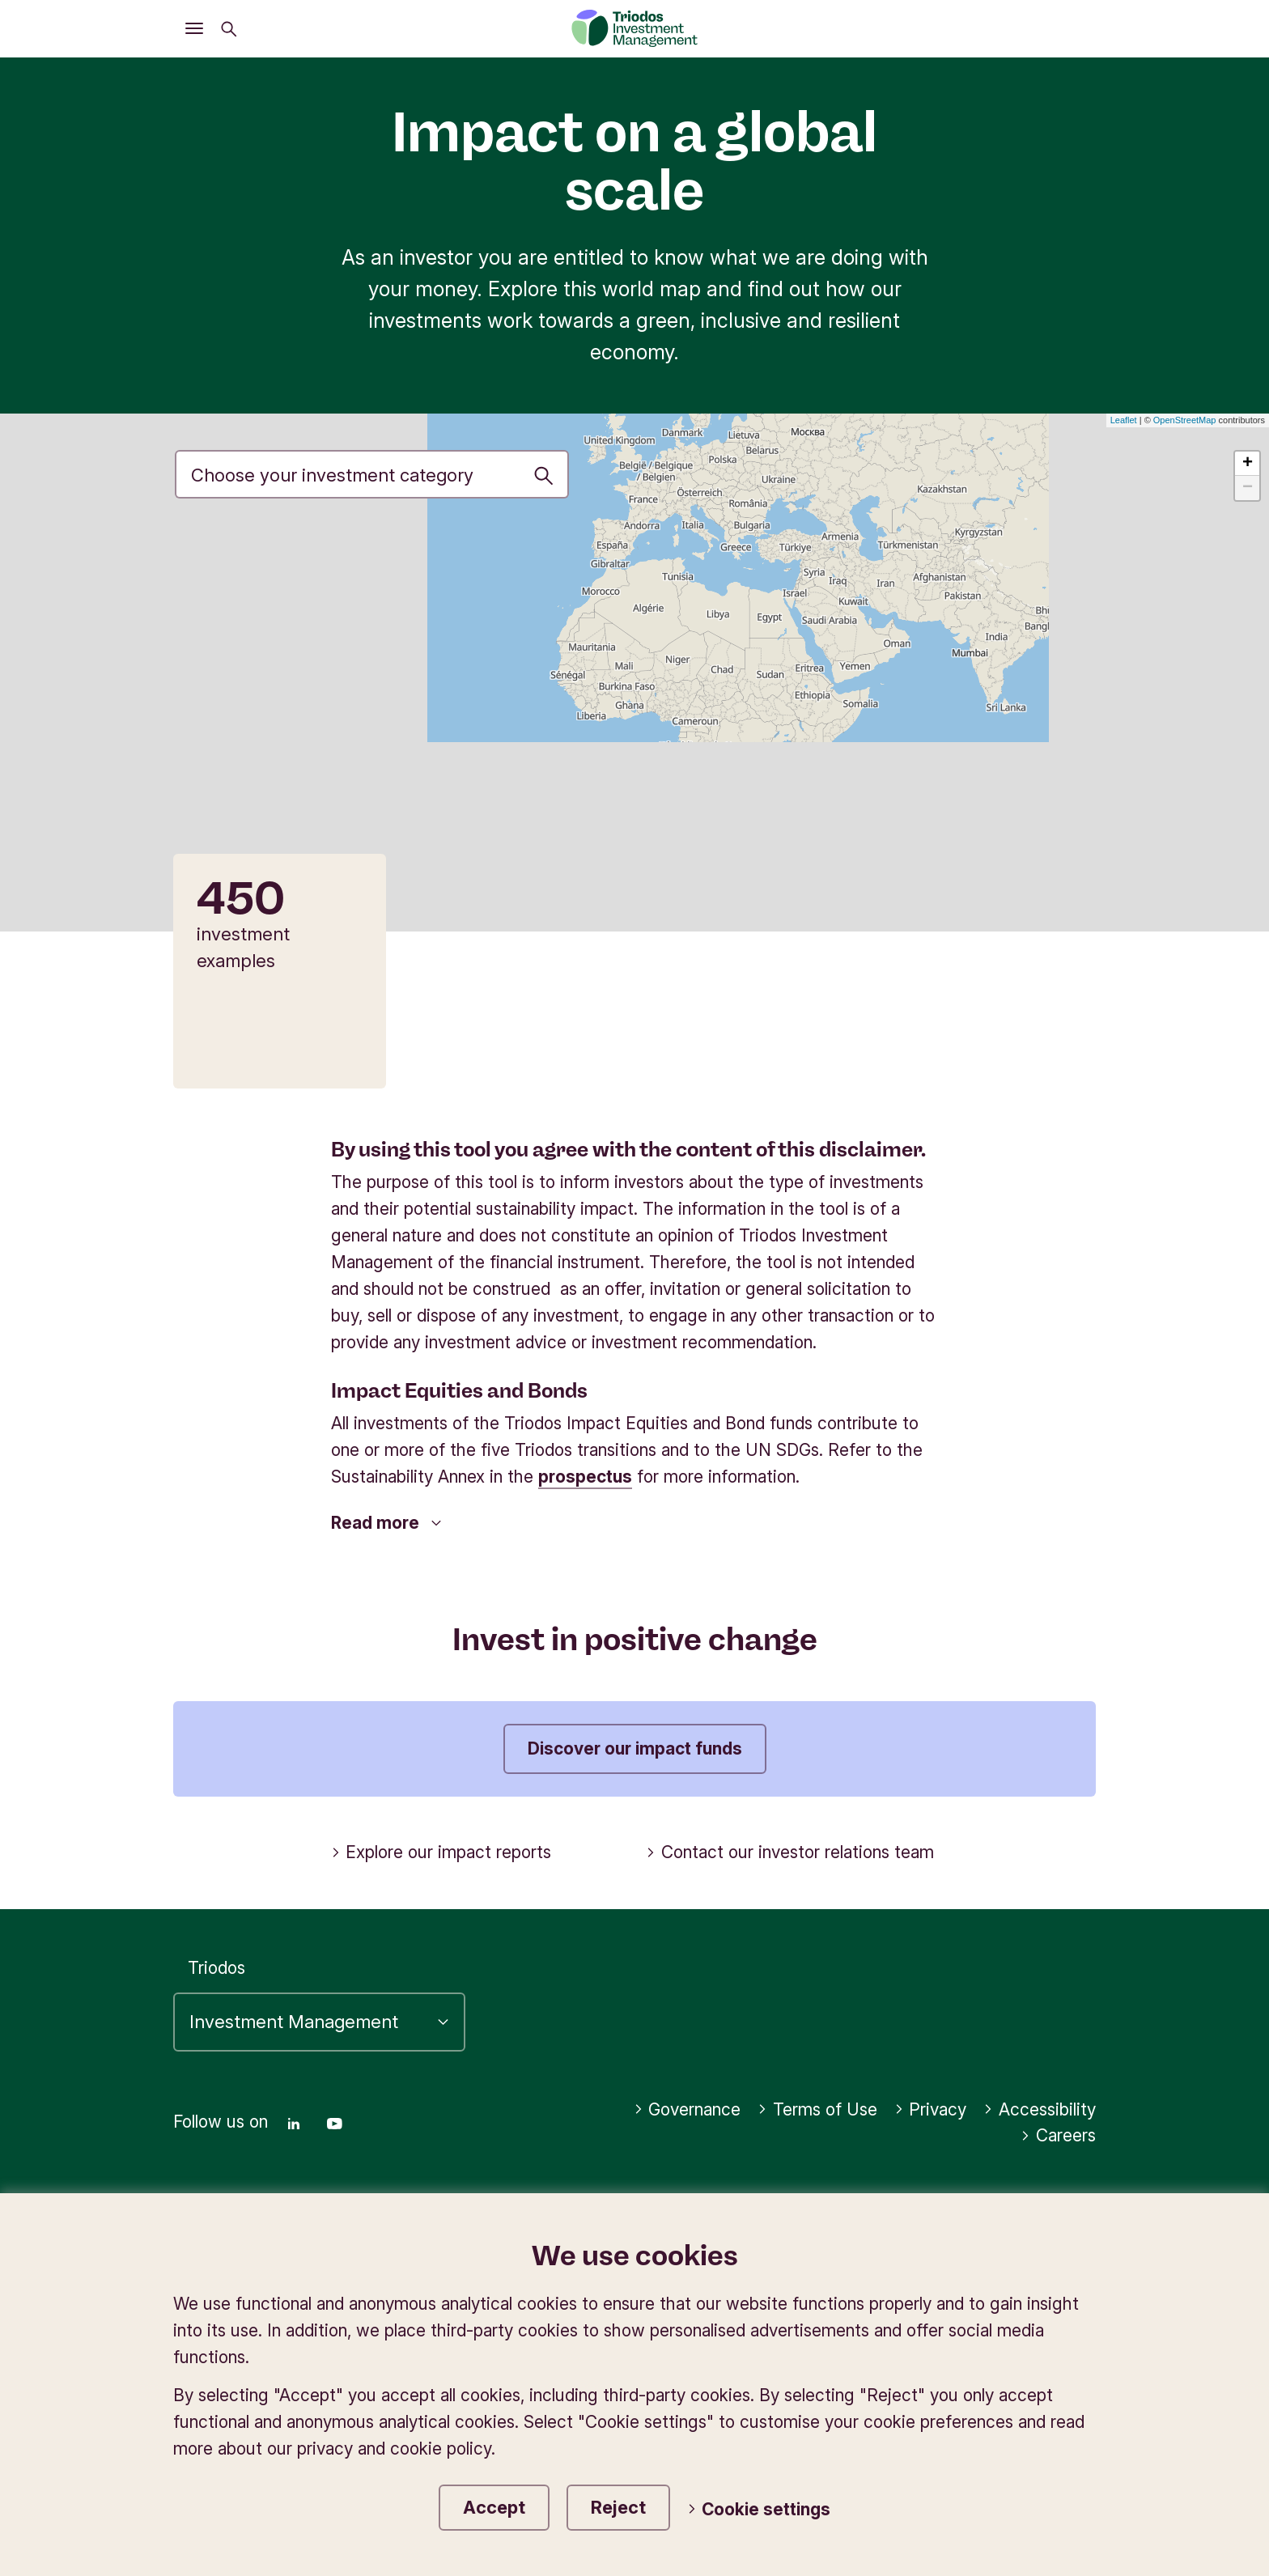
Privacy (930, 2109)
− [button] (1247, 488)
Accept (494, 2507)
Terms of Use (817, 2109)
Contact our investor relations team (790, 1852)
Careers (1058, 2135)
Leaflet (1123, 420)
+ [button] (1247, 464)
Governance (687, 2109)
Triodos (216, 1968)
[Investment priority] (371, 474)
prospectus (585, 1476)
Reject (618, 2507)
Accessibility (1039, 2109)
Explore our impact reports (441, 1852)
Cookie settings (759, 2509)
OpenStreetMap (1184, 420)
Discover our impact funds (635, 1748)
